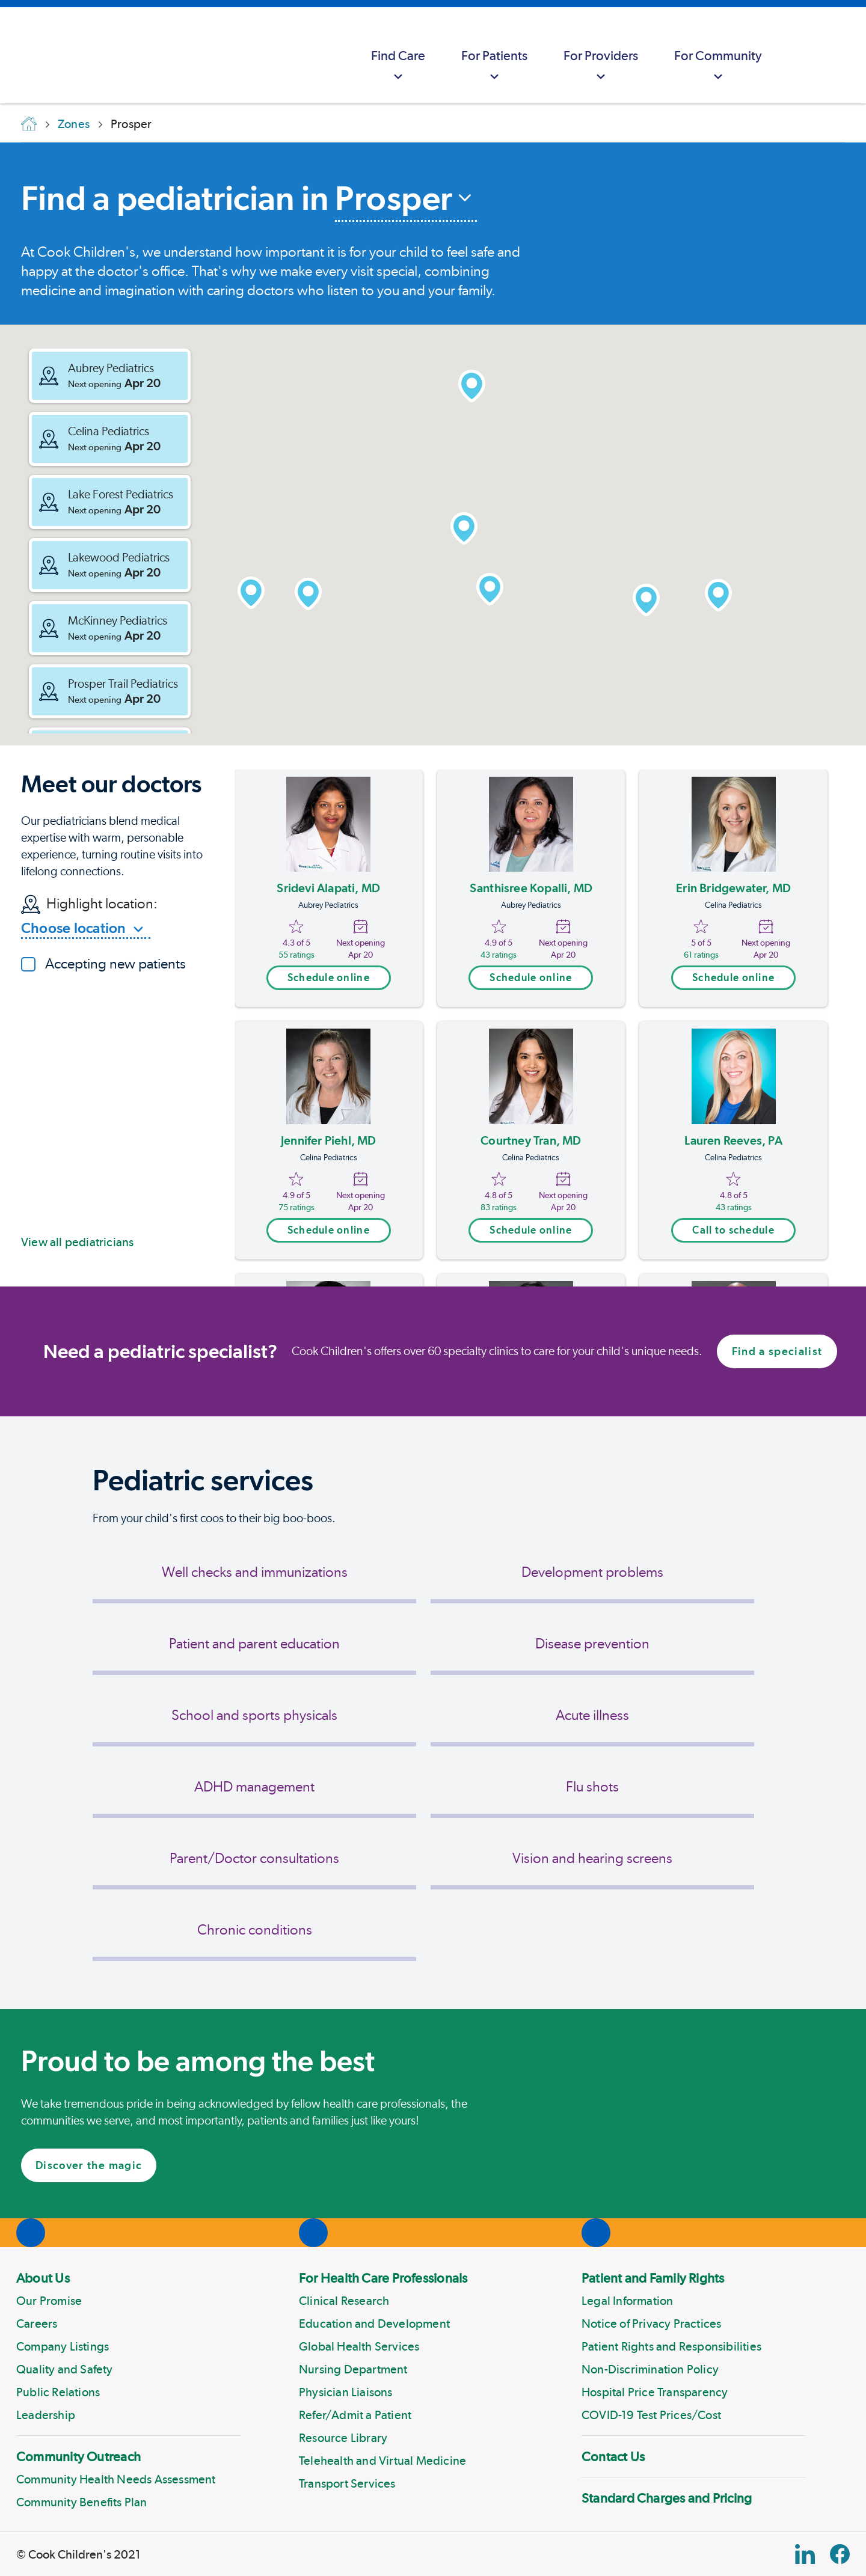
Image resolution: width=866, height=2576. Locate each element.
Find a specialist (777, 1351)
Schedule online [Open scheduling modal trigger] (328, 977)
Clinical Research (344, 2300)
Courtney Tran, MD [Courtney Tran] (531, 1140)
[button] (110, 376)
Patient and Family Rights (653, 2278)
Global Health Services (359, 2346)
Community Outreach (78, 2456)
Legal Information (627, 2300)
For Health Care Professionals (383, 2278)
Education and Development (374, 2323)
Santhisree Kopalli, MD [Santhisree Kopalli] (531, 888)
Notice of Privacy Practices (651, 2323)
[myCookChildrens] (803, 55)
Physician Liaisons (346, 2392)
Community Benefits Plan (81, 2502)
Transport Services (347, 2483)
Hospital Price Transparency (655, 2392)
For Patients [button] (494, 66)
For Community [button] (718, 66)
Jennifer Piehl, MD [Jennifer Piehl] (328, 1140)
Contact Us (613, 2456)
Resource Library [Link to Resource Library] (343, 2438)
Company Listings (62, 2346)
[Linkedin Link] (804, 2554)
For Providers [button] (601, 66)
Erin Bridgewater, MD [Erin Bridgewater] (733, 888)
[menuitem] (398, 55)
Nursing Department (353, 2369)
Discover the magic (88, 2165)
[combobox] (406, 200)
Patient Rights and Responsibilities (671, 2346)
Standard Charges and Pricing (667, 2498)
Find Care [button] (398, 66)
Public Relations (58, 2392)
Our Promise (49, 2300)
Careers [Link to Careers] (36, 2323)
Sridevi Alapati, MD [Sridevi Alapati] (328, 888)
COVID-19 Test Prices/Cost (651, 2415)
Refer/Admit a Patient (355, 2415)
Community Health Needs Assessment (116, 2479)
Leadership (45, 2415)
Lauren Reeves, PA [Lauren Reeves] (733, 1140)
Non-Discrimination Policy (650, 2369)
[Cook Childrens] (15, 55)
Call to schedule (733, 1230)
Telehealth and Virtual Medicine (382, 2460)
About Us (43, 2278)
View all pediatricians (77, 1242)
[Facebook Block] (840, 2554)
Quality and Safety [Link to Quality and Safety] (64, 2369)
